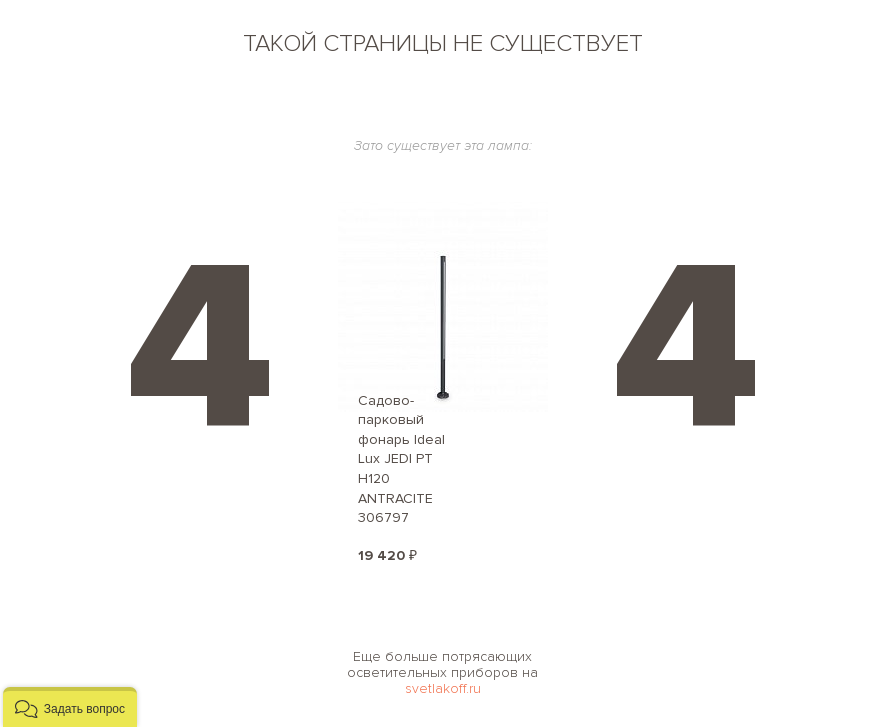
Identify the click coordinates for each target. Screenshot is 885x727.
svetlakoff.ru (443, 688)
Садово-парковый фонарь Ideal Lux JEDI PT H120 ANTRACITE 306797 (401, 459)
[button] (70, 707)
